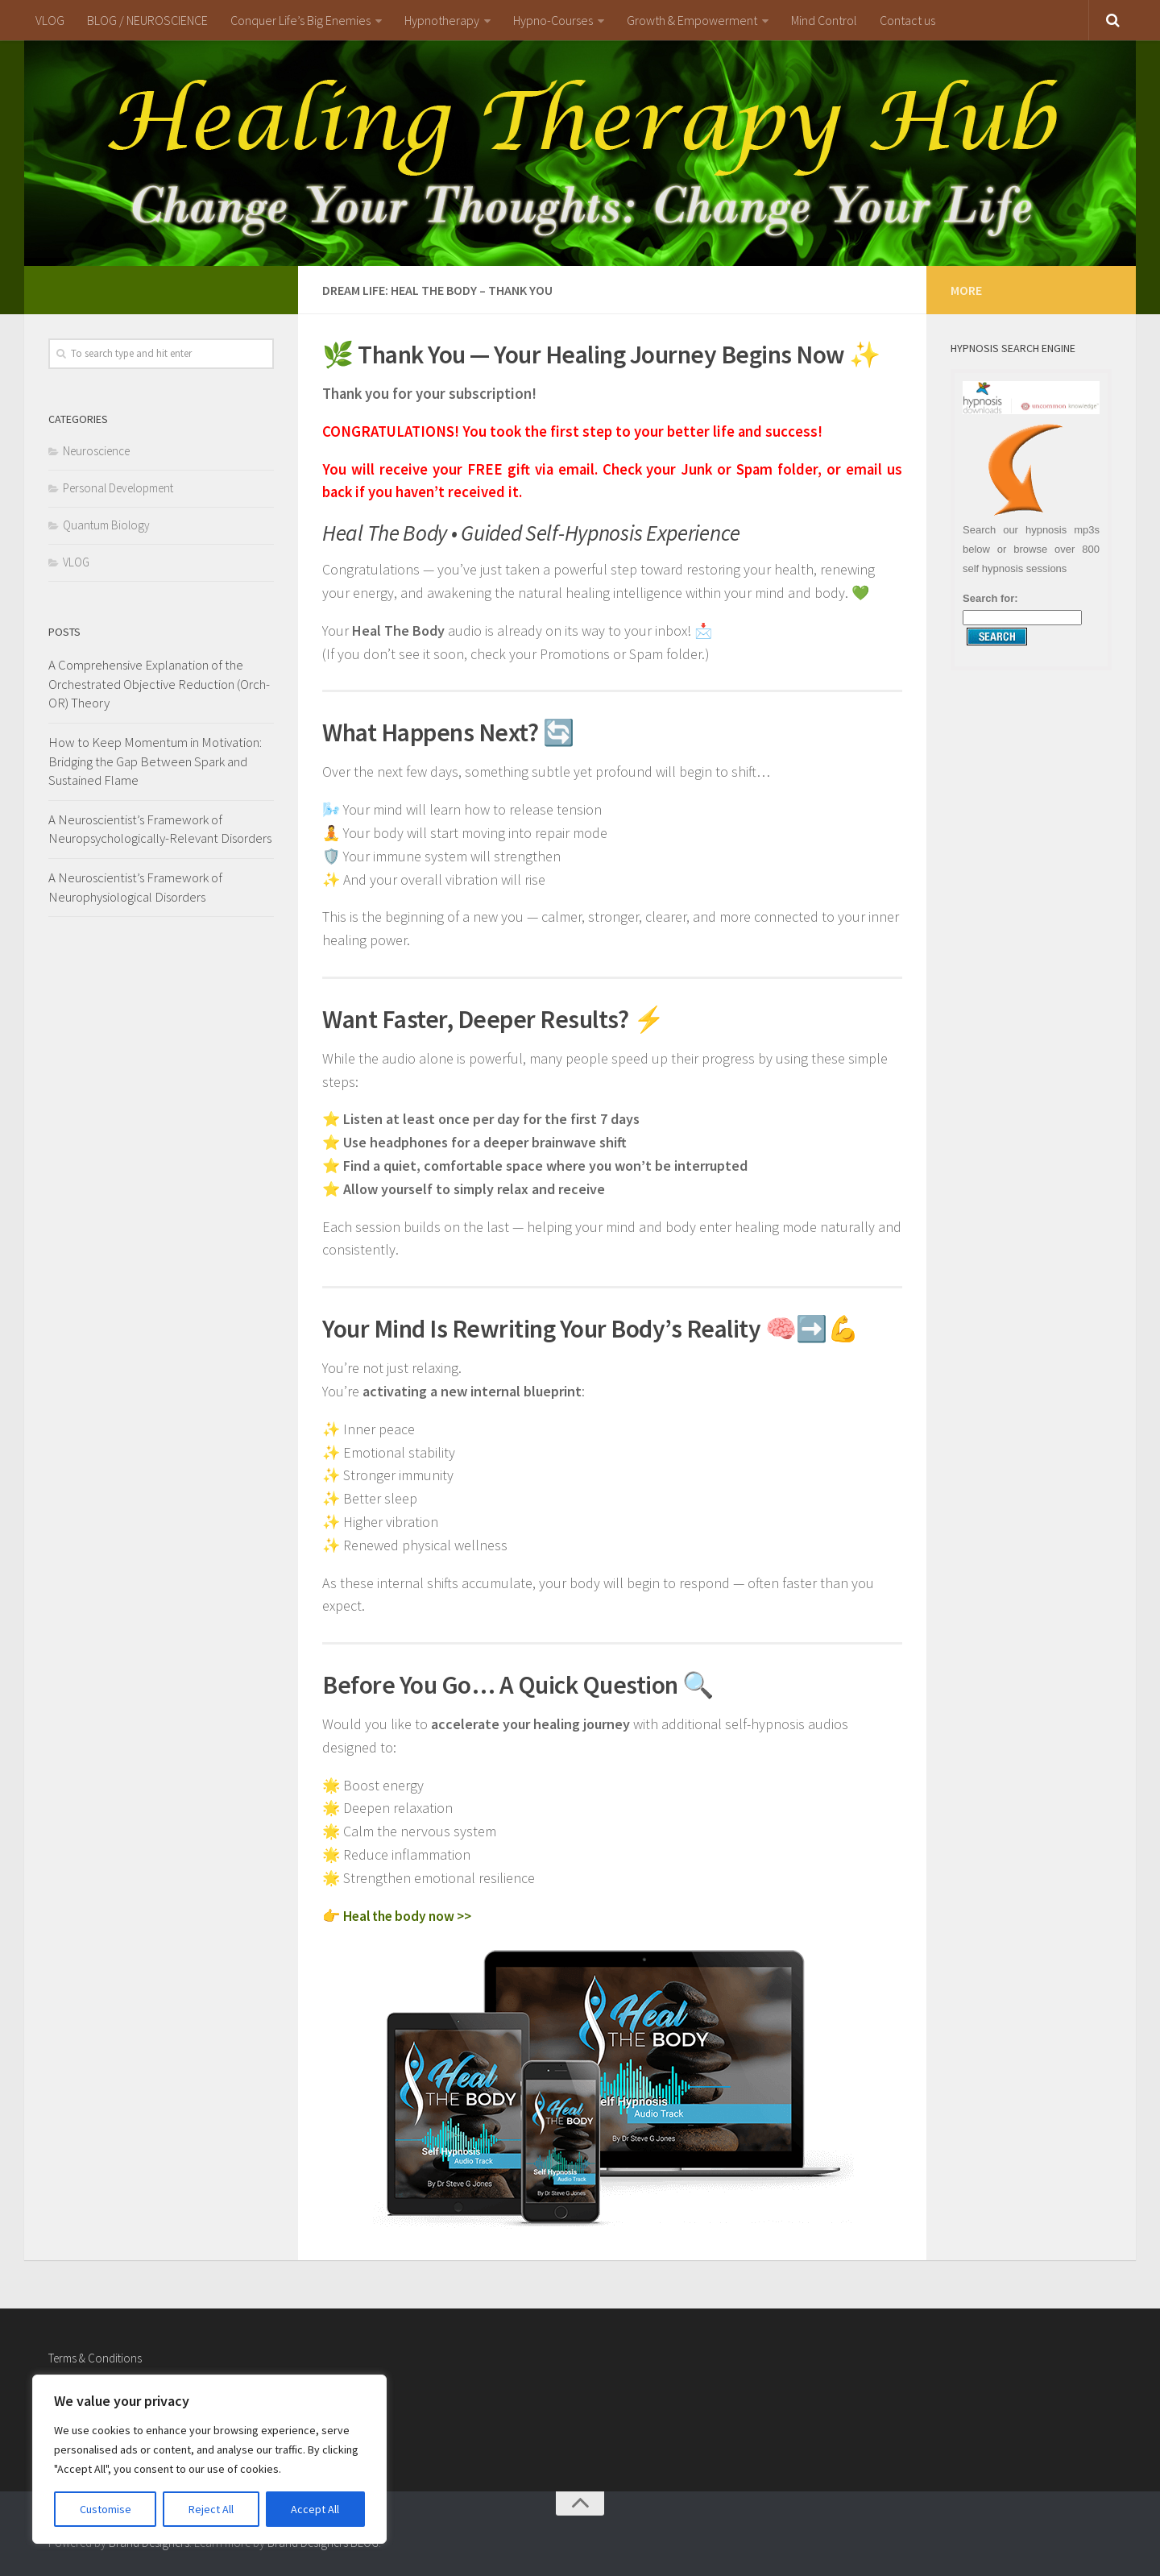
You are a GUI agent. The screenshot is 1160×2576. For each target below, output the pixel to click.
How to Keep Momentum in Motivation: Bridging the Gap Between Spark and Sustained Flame (155, 761)
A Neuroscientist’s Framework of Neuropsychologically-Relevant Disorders (159, 829)
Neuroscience (96, 450)
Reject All (211, 2509)
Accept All (315, 2509)
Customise (105, 2509)
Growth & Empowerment (692, 20)
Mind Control (824, 20)
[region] (209, 2459)
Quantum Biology (106, 525)
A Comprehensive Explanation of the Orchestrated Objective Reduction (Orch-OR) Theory (159, 683)
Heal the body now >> (412, 1915)
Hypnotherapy (441, 20)
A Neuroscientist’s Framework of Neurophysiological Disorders (135, 887)
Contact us (907, 20)
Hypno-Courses (553, 20)
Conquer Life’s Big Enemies (300, 20)
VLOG (49, 20)
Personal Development (118, 488)
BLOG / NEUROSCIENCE (147, 20)
